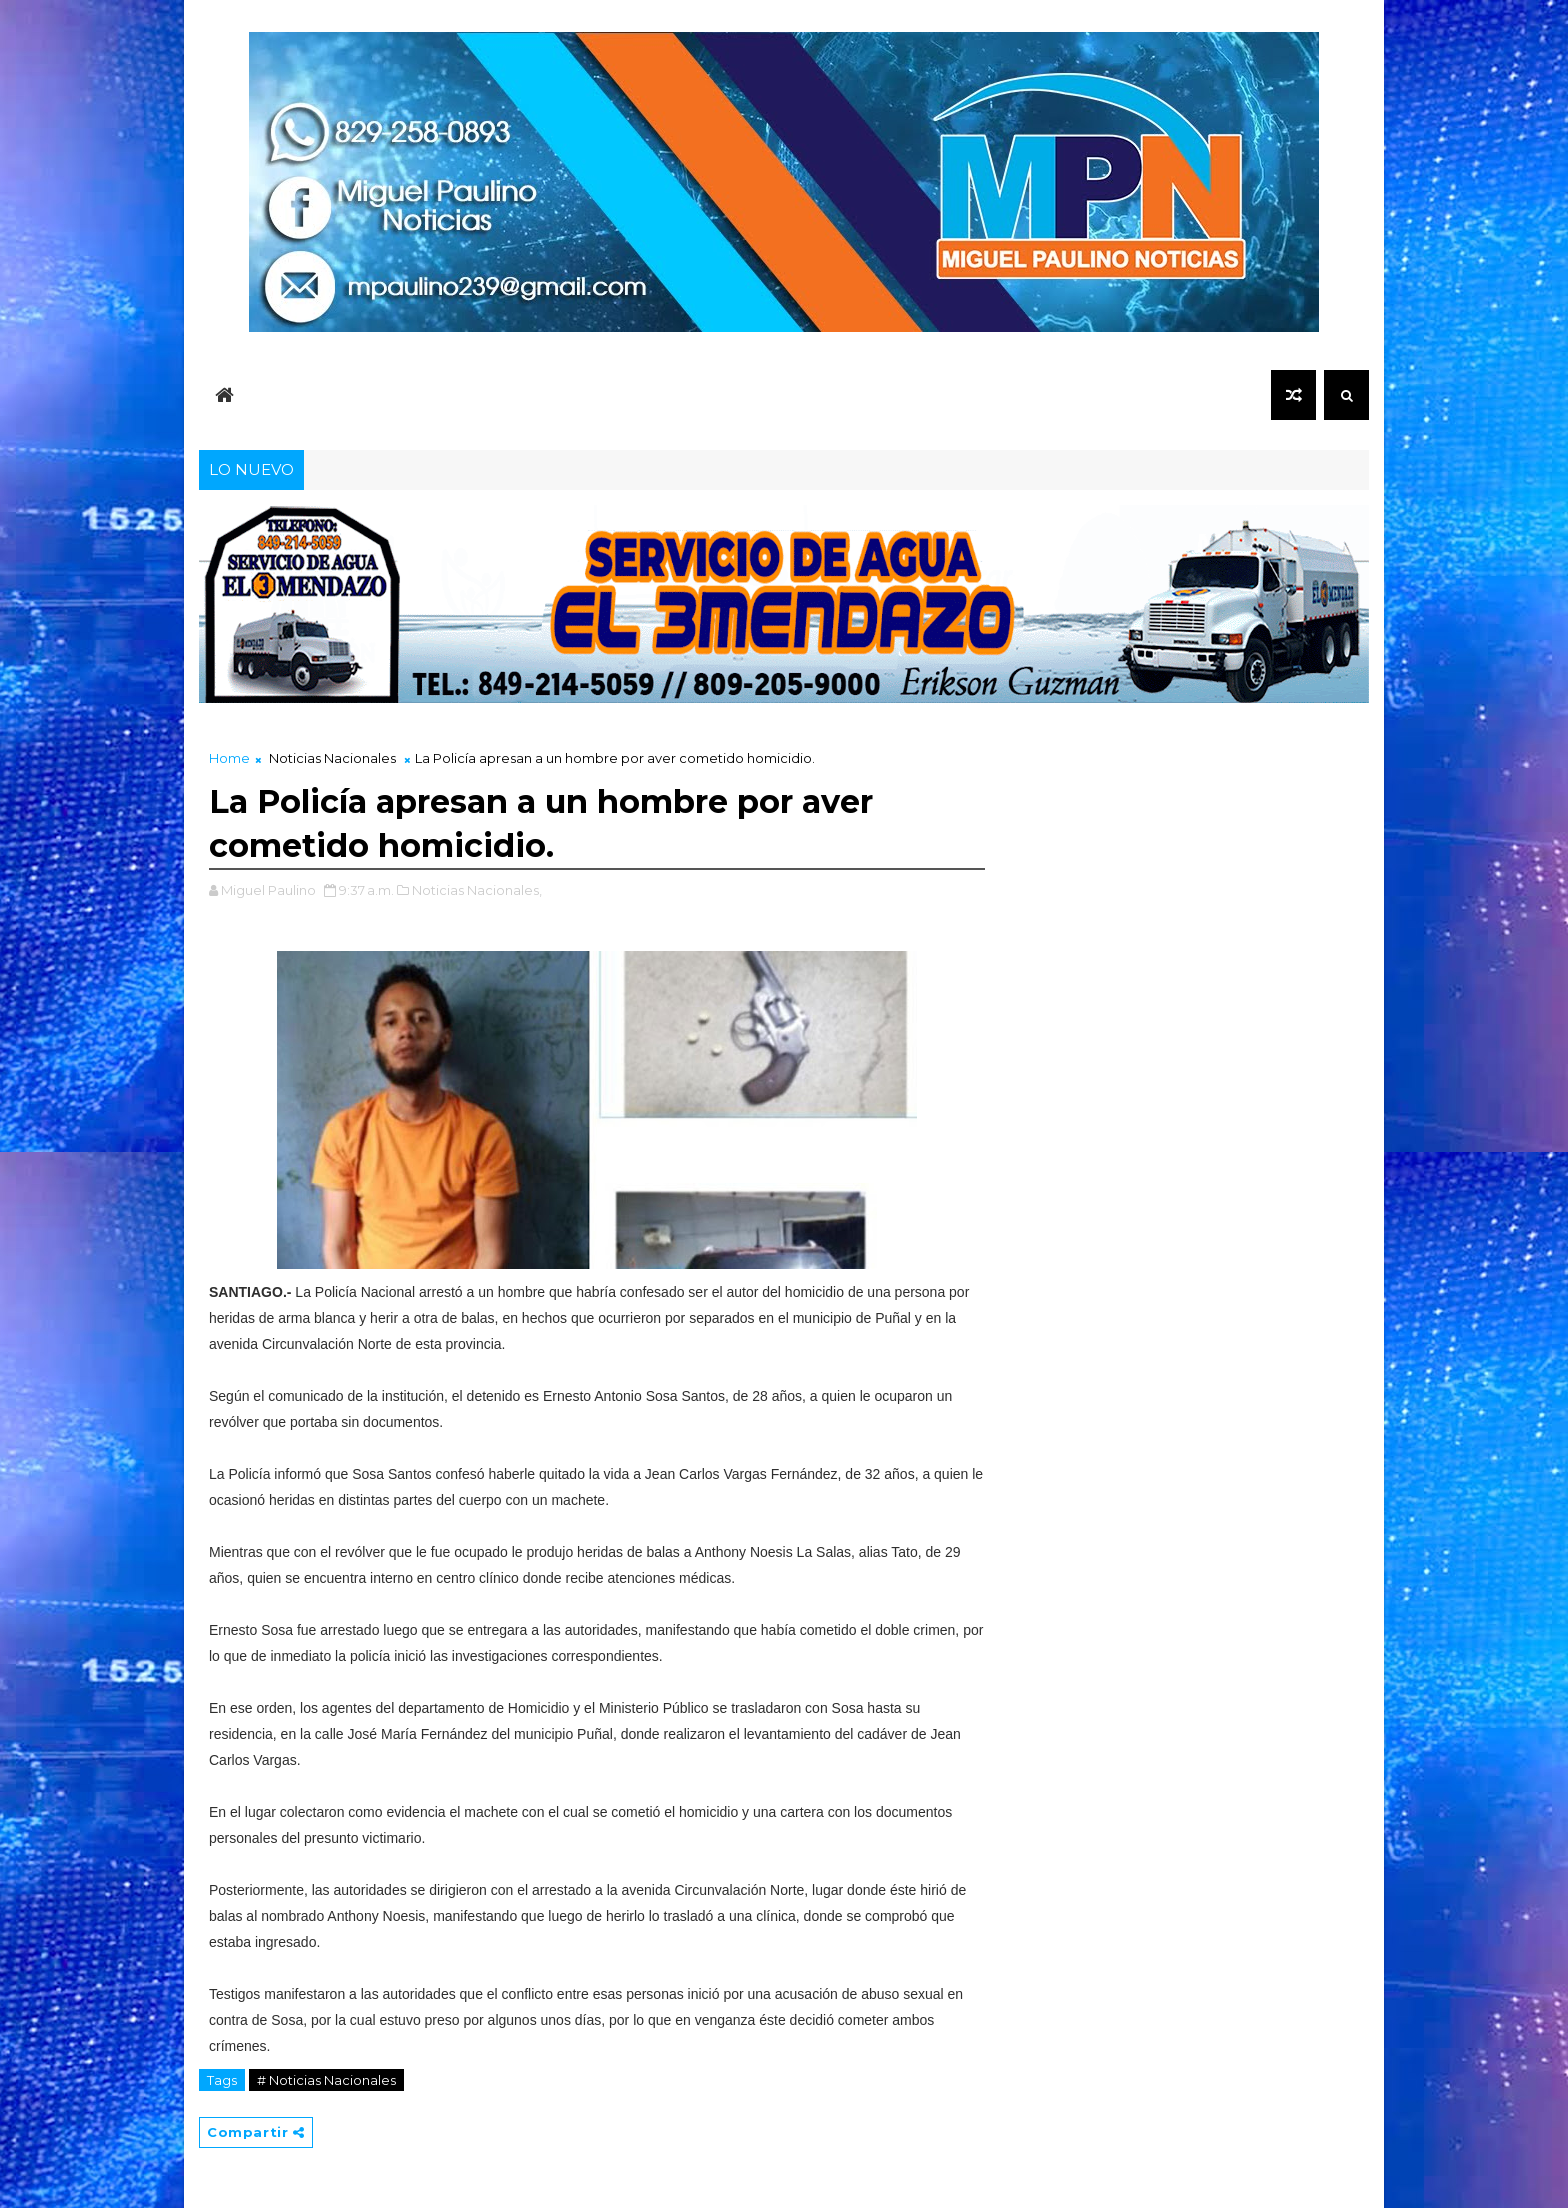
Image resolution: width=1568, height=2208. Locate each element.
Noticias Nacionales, (477, 890)
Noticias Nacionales (332, 758)
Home (229, 758)
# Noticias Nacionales (326, 2080)
